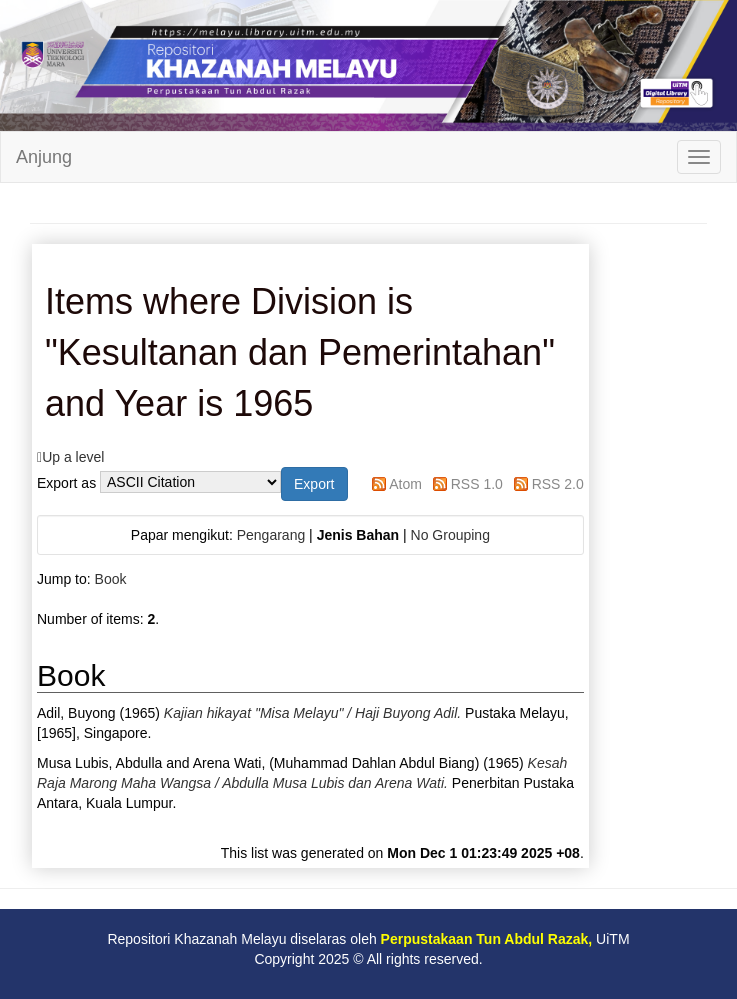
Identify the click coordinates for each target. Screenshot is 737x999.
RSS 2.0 (558, 484)
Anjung (44, 157)
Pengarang (271, 535)
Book (111, 579)
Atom (405, 484)
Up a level (73, 457)
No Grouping (450, 535)
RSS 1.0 (477, 484)
